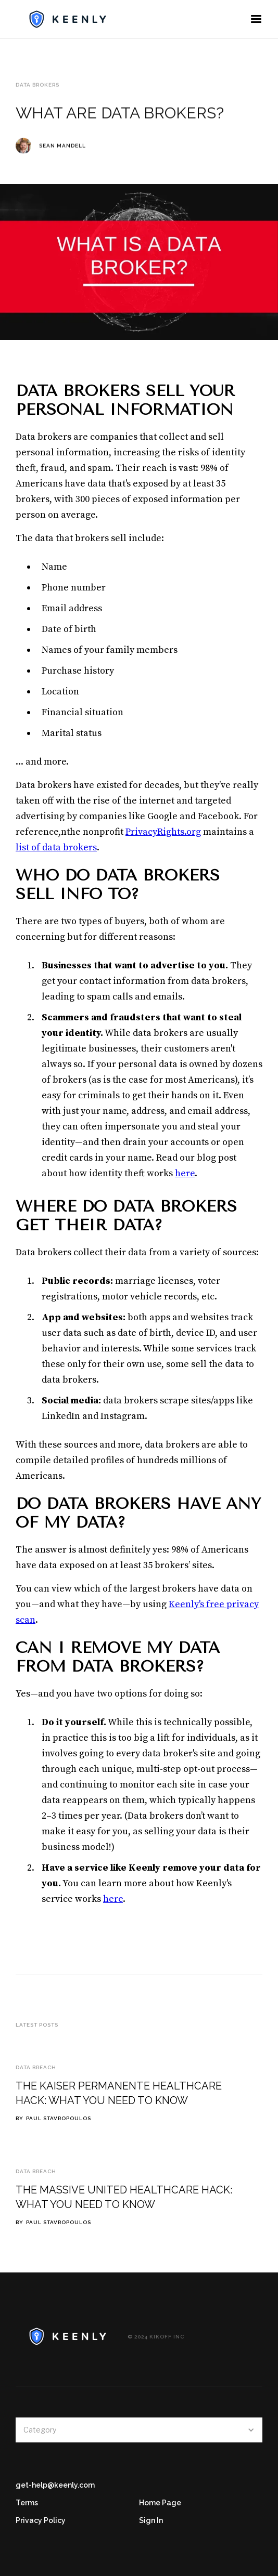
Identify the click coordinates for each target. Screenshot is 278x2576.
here (185, 1173)
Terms (27, 2503)
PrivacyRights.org (163, 832)
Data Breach (36, 2067)
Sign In (151, 2520)
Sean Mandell (62, 146)
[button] (256, 19)
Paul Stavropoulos (58, 2118)
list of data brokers (56, 847)
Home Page (160, 2503)
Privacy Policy (41, 2520)
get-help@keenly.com (55, 2485)
